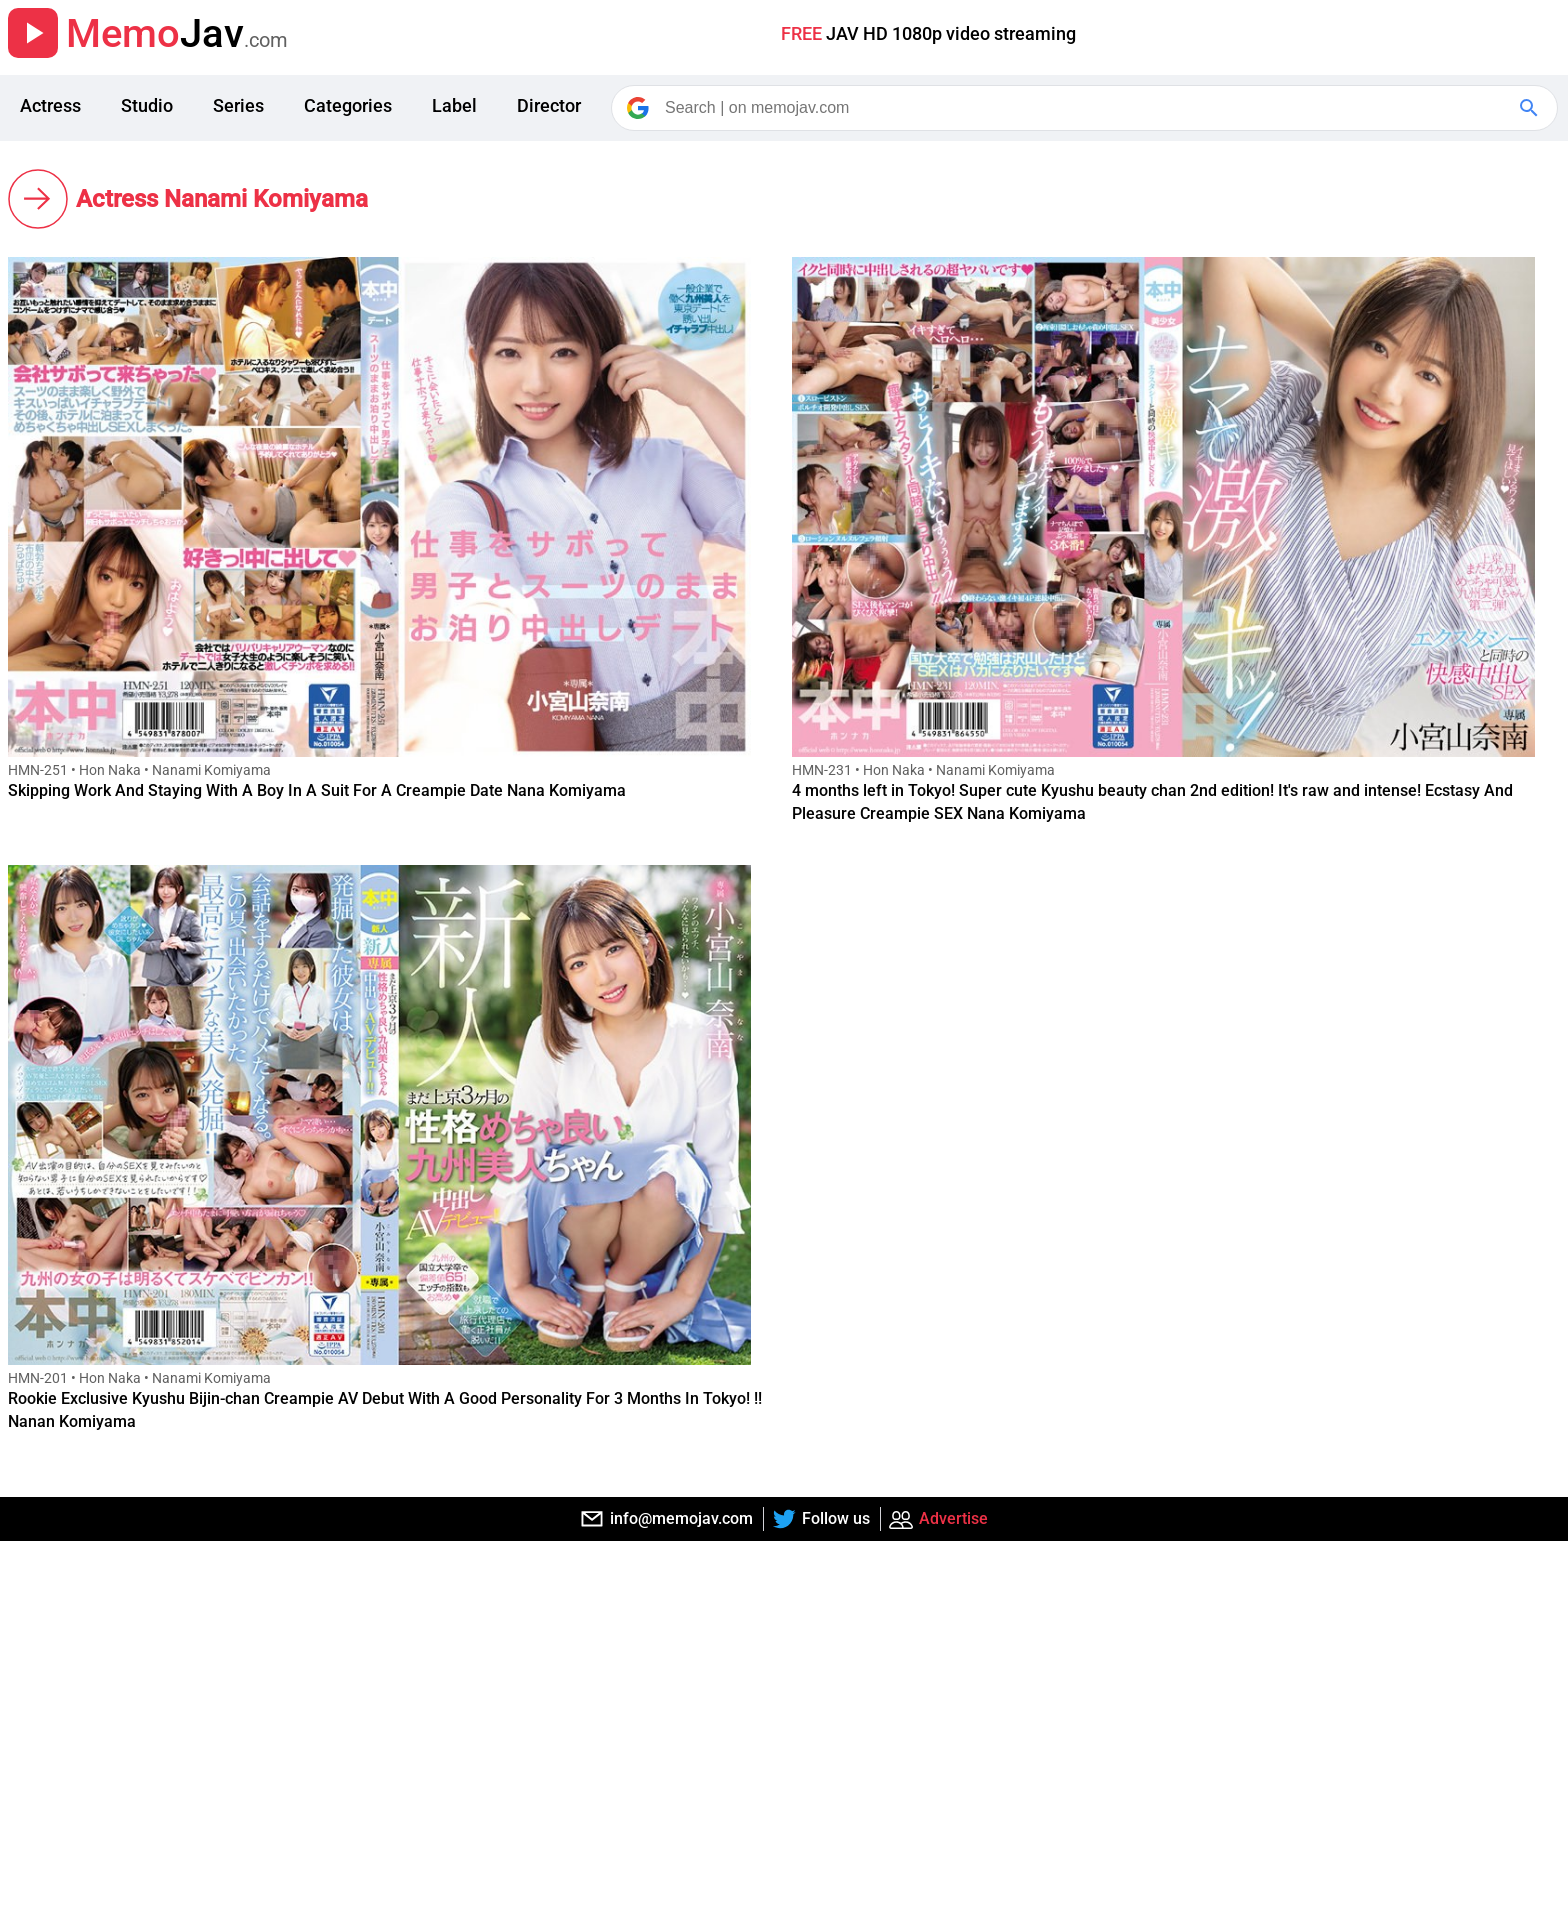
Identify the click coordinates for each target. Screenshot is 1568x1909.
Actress (50, 105)
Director (549, 105)
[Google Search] (1531, 108)
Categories (348, 105)
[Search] (1086, 108)
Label (454, 105)
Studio (147, 105)
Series (238, 105)
